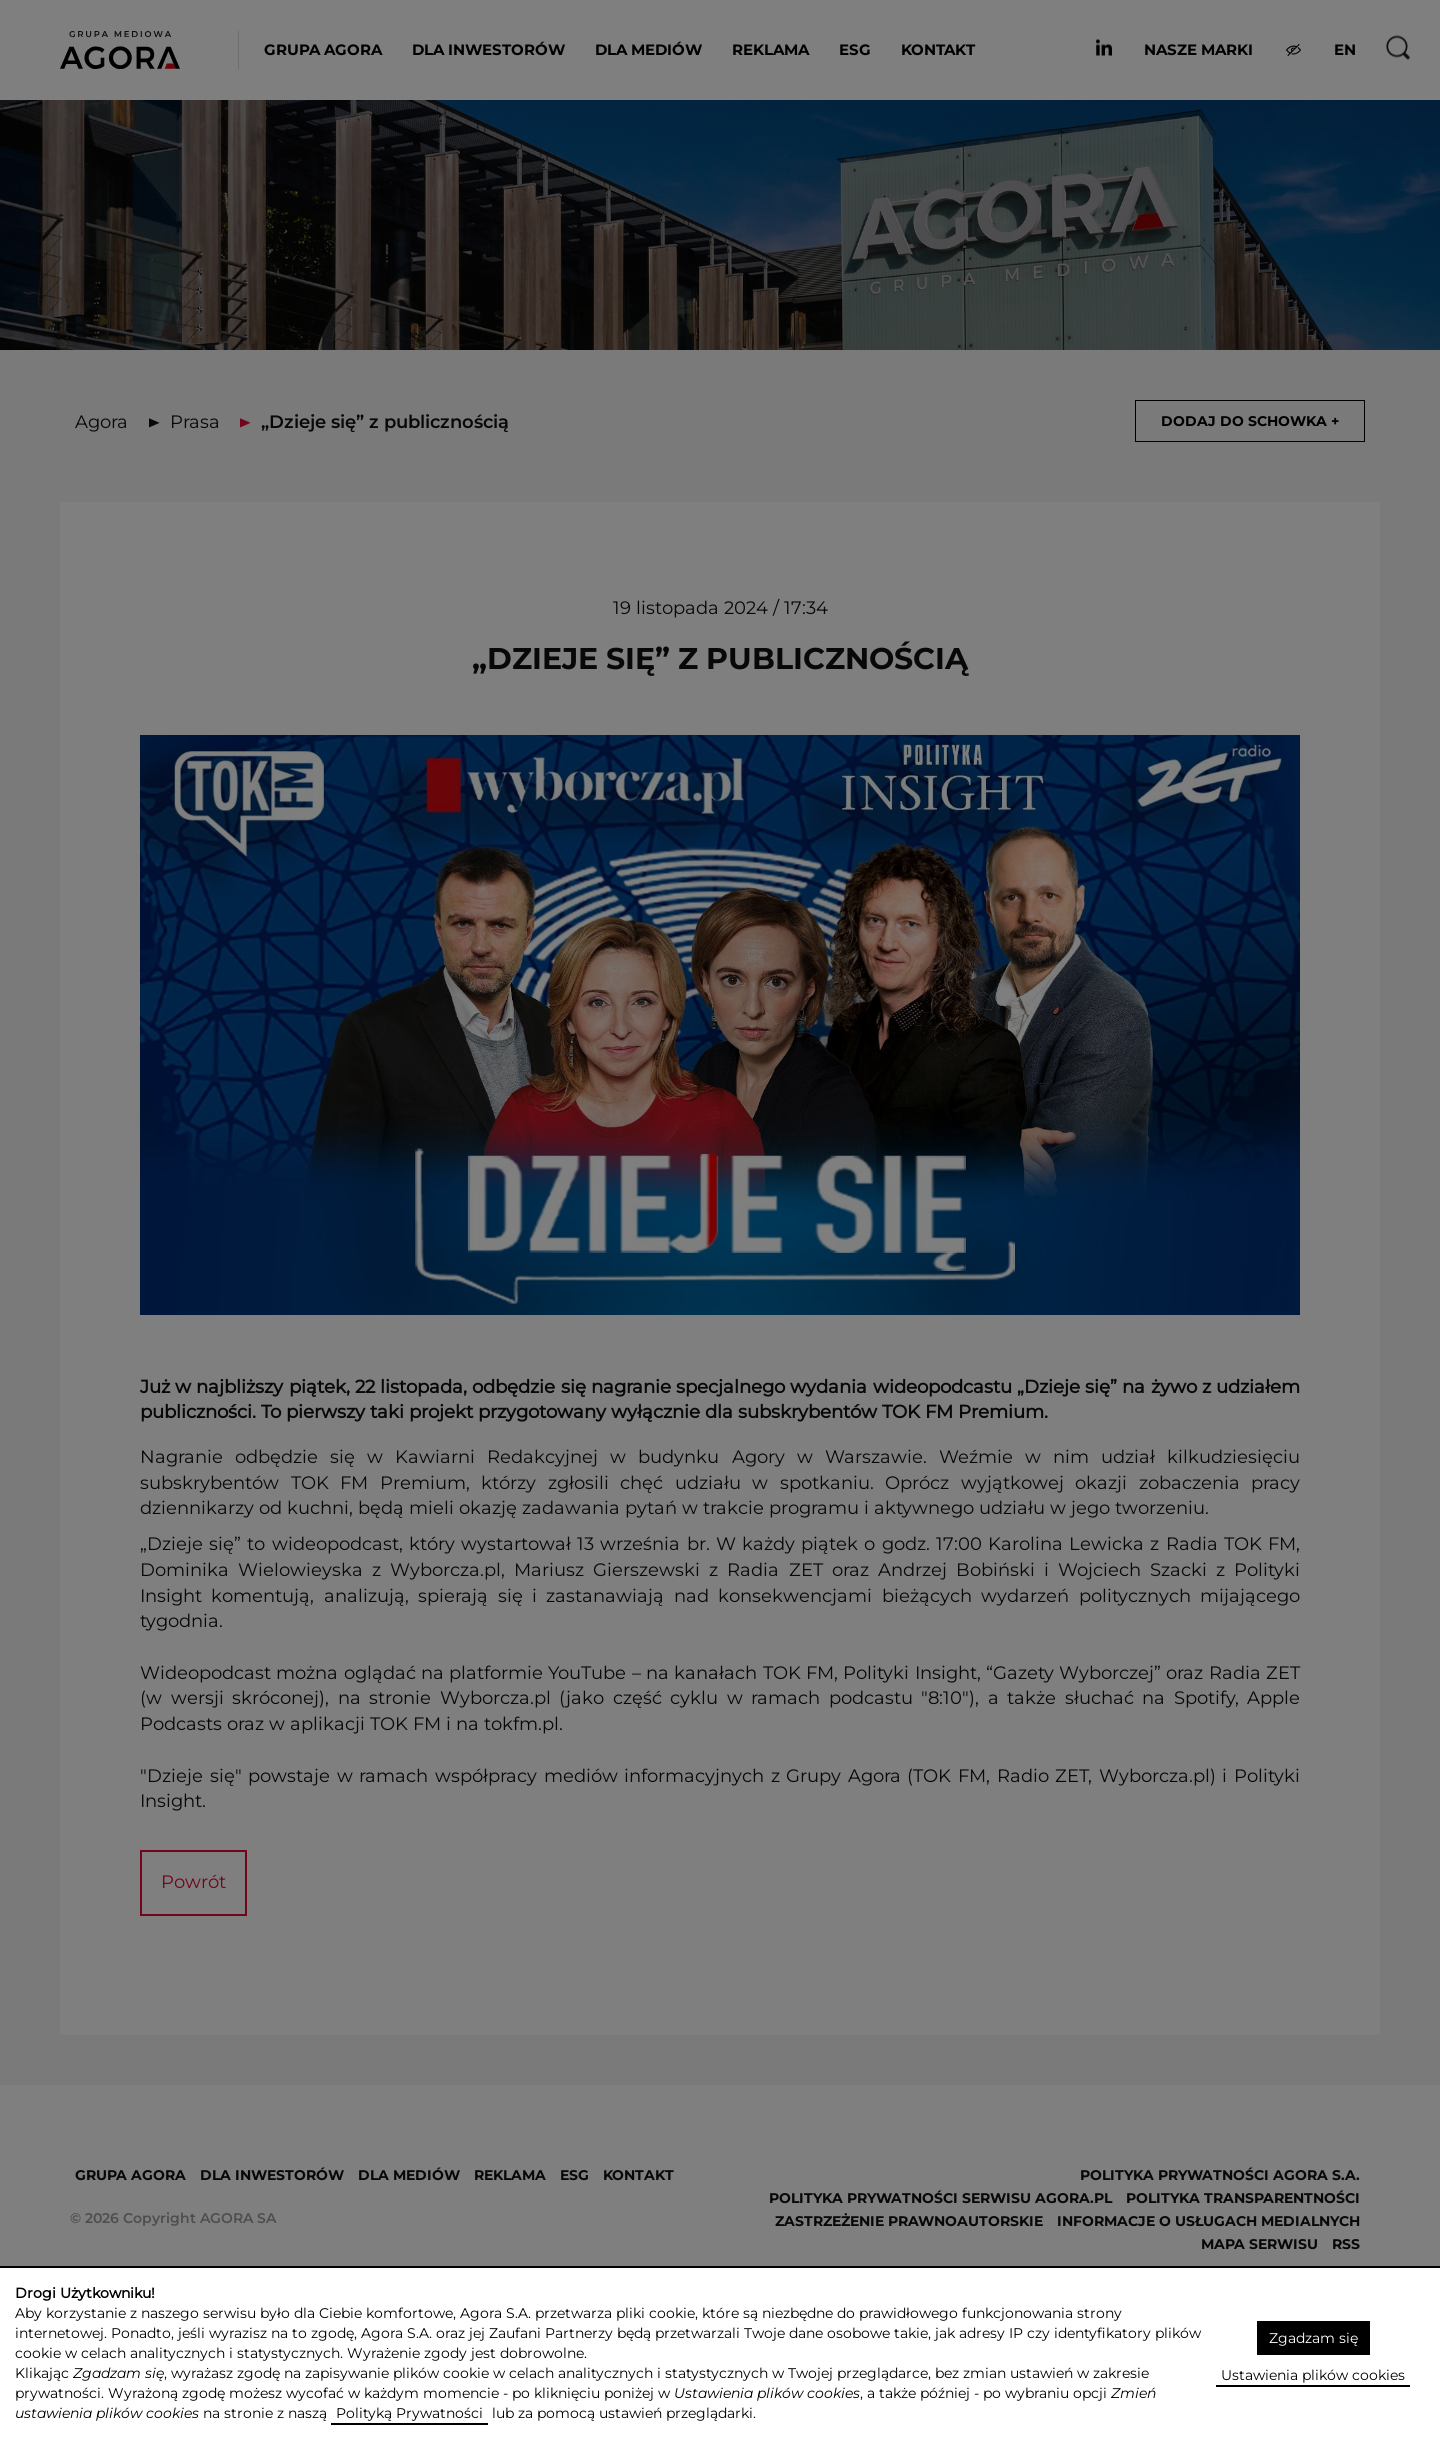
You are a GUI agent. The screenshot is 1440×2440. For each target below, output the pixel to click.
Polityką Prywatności (409, 2413)
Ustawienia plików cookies (1313, 2375)
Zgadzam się (1313, 2338)
